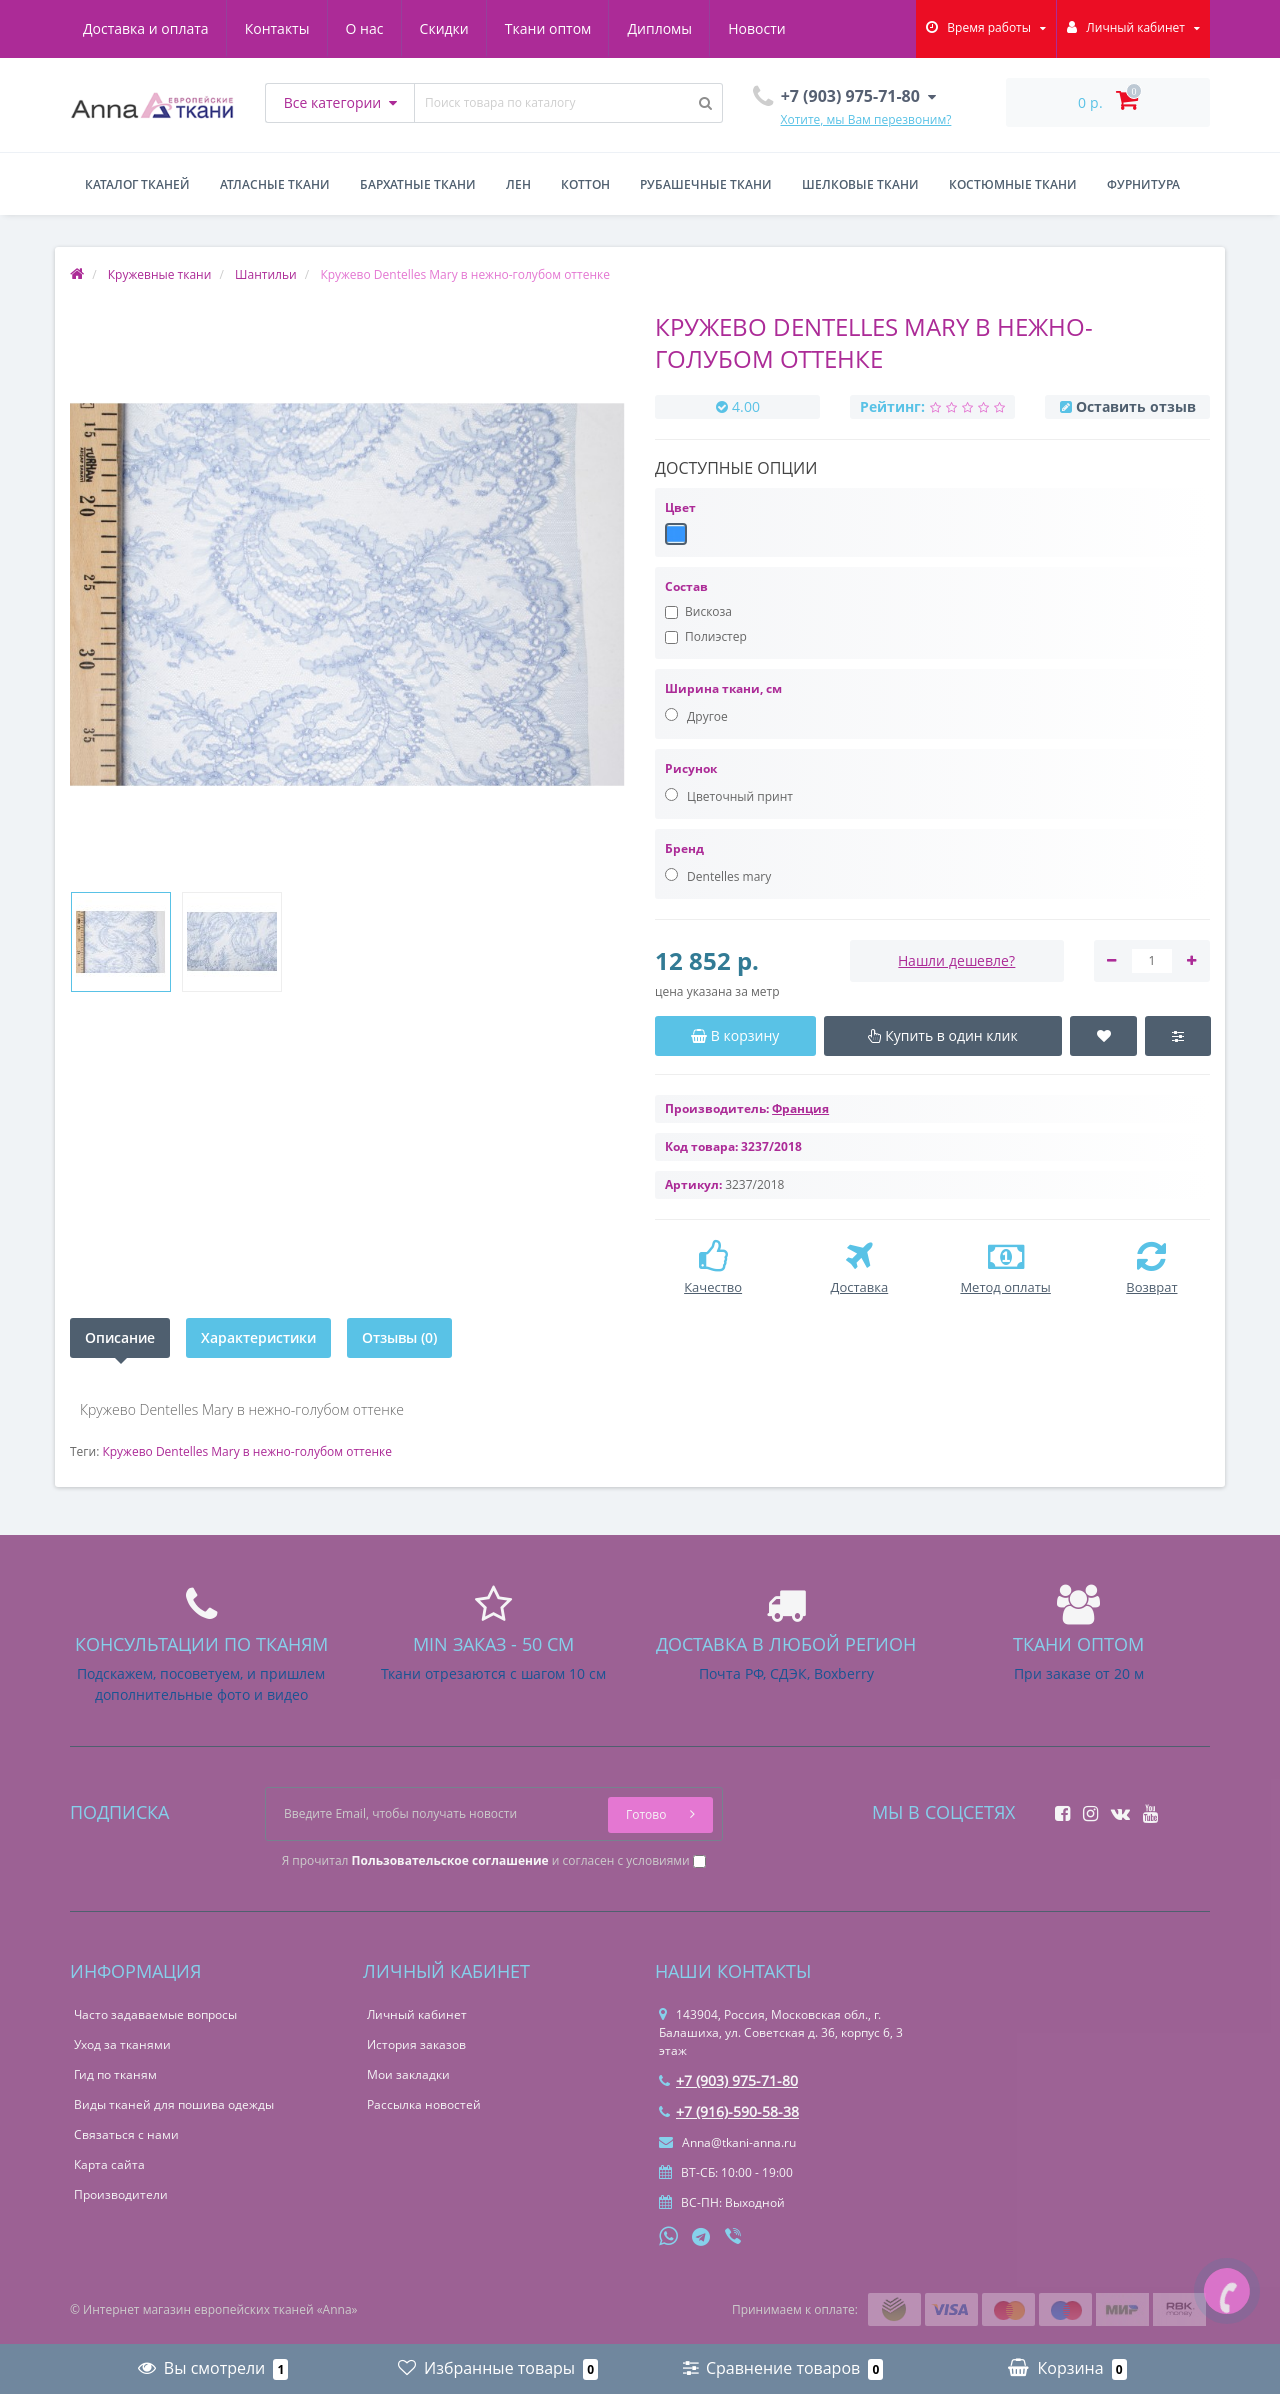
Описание (120, 1337)
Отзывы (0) (399, 1337)
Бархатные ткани (418, 184)
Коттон (585, 184)
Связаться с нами (126, 2134)
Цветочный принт (729, 796)
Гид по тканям (115, 2074)
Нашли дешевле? (956, 960)
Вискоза (698, 611)
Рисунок (691, 768)
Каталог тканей (137, 184)
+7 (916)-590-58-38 (729, 2111)
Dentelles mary (718, 876)
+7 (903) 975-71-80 (728, 2080)
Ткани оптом (548, 28)
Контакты (277, 28)
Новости (756, 28)
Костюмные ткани (1013, 184)
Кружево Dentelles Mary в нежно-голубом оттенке (247, 1451)
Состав (686, 586)
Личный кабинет (417, 2014)
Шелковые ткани (860, 184)
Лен (518, 184)
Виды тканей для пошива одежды (174, 2104)
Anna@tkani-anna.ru (727, 2142)
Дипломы (659, 28)
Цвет (680, 507)
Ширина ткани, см (723, 688)
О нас (365, 28)
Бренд (684, 848)
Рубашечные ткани (706, 184)
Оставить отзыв (1136, 406)
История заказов (416, 2044)
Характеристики (258, 1337)
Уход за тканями (122, 2044)
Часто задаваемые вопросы (155, 2014)
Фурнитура (1143, 184)
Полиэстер (706, 636)
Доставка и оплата (146, 28)
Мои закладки (408, 2074)
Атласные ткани (275, 184)
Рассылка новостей (424, 2104)
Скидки (444, 28)
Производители (121, 2194)
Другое (696, 716)
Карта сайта (109, 2164)
